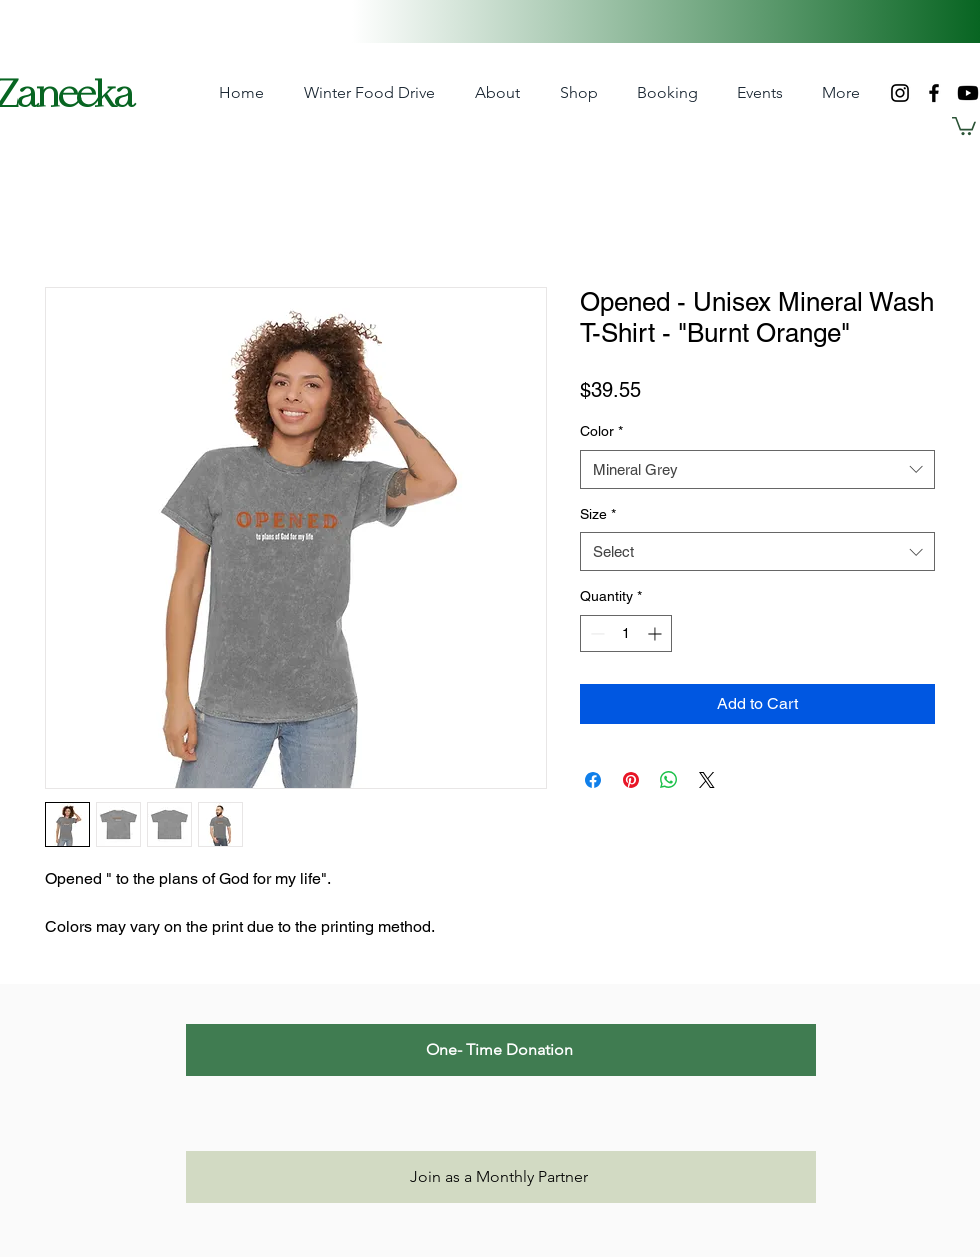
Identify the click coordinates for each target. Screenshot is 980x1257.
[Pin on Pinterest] (631, 780)
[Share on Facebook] (593, 780)
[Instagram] (900, 93)
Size (598, 514)
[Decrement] (595, 633)
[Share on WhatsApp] (669, 780)
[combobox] (757, 469)
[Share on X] (707, 780)
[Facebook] (934, 93)
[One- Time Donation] (501, 1050)
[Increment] (656, 633)
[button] (578, 93)
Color (601, 431)
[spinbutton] (626, 633)
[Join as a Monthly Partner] (501, 1177)
